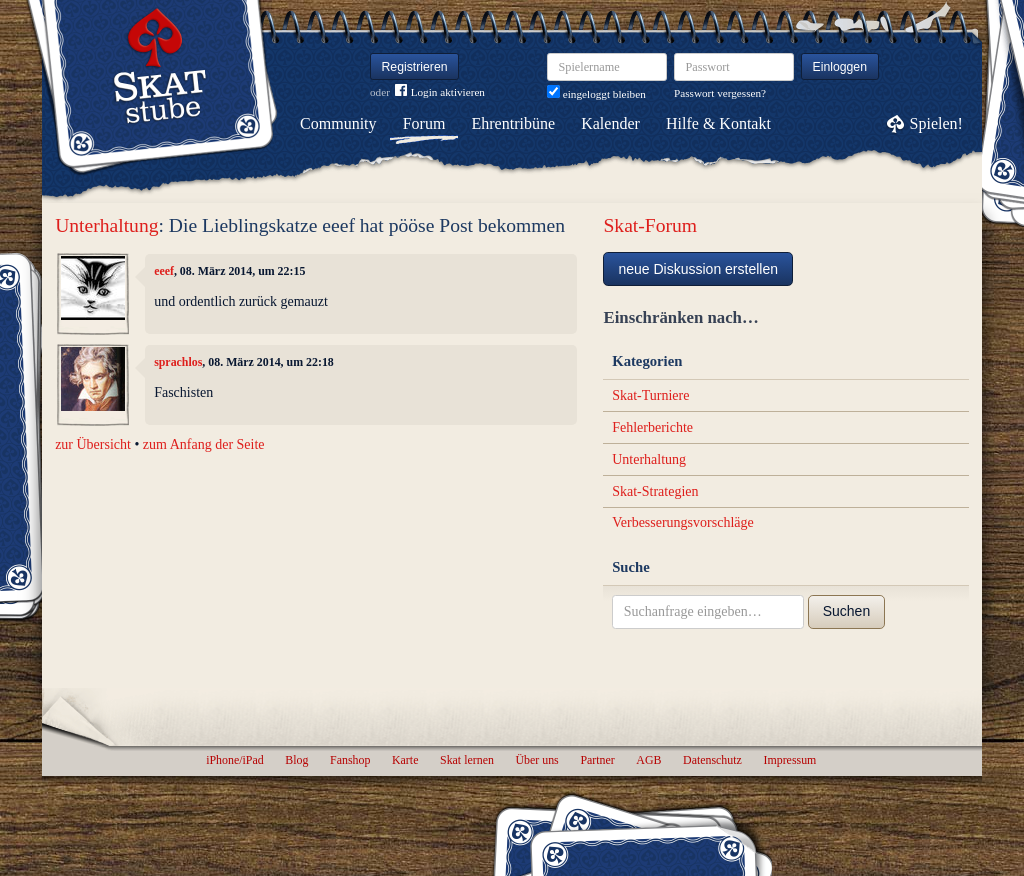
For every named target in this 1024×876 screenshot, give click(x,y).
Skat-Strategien (655, 491)
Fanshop (350, 760)
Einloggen (840, 67)
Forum (424, 123)
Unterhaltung (106, 225)
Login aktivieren (440, 92)
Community (338, 123)
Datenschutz (712, 760)
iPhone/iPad (234, 760)
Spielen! (936, 123)
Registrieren (415, 67)
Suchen (846, 611)
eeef (164, 271)
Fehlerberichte (652, 427)
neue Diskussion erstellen (698, 269)
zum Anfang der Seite (204, 444)
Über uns (536, 760)
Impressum (789, 760)
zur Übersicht (93, 444)
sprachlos (178, 362)
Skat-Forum (650, 225)
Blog (296, 760)
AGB (648, 760)
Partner (597, 760)
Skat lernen (467, 760)
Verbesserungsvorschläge (683, 522)
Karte (405, 760)
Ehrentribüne (514, 123)
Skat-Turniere (650, 395)
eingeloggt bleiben (596, 94)
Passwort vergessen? (720, 93)
